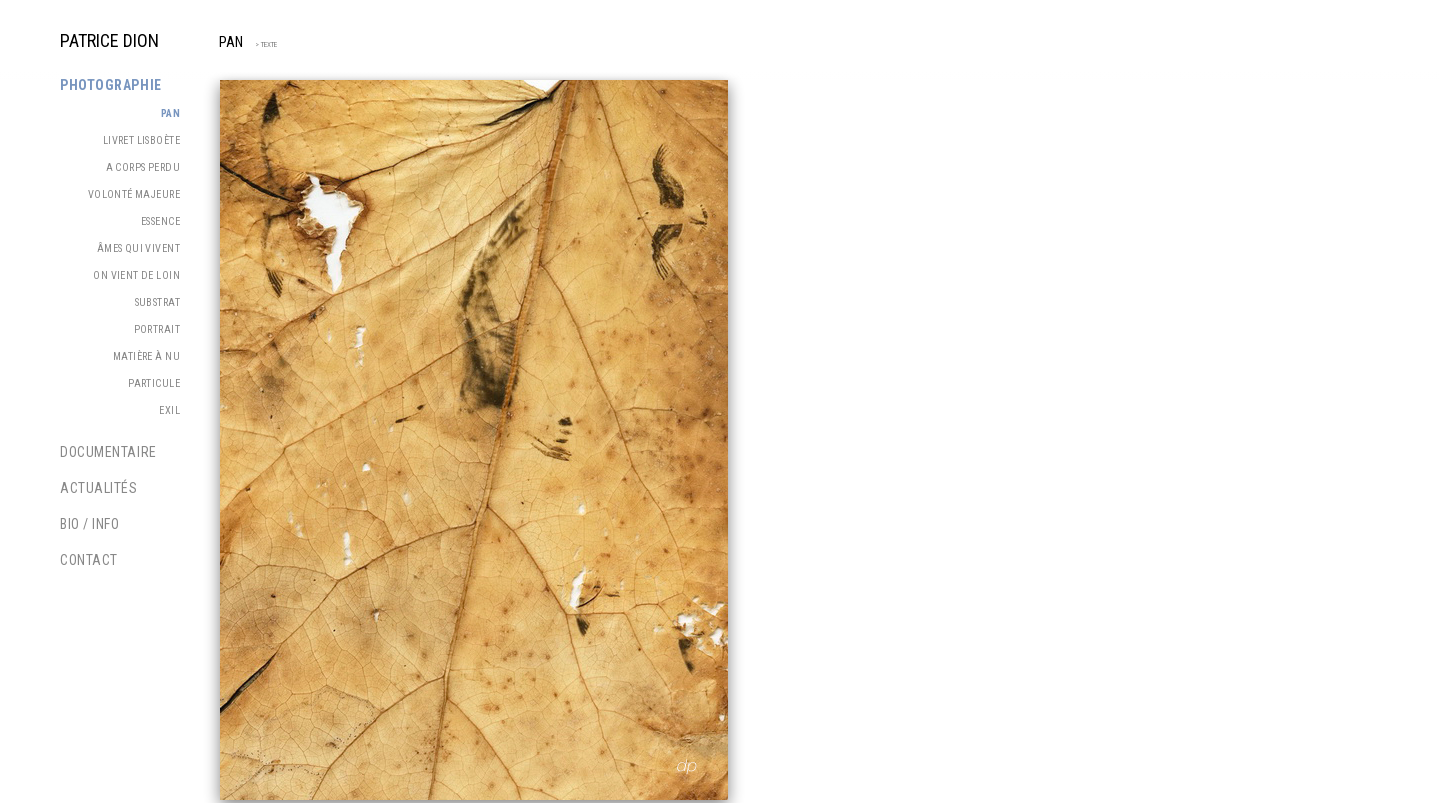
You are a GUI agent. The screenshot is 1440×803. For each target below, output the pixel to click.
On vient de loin (136, 275)
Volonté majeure (134, 194)
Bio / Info (90, 524)
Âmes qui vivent (138, 248)
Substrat (157, 302)
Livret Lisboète (141, 140)
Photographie (111, 85)
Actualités (99, 488)
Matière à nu (146, 356)
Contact (89, 560)
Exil (169, 410)
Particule (154, 383)
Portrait (157, 329)
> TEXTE (263, 44)
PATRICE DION (109, 40)
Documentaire (108, 452)
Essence (160, 221)
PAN (231, 42)
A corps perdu (143, 167)
